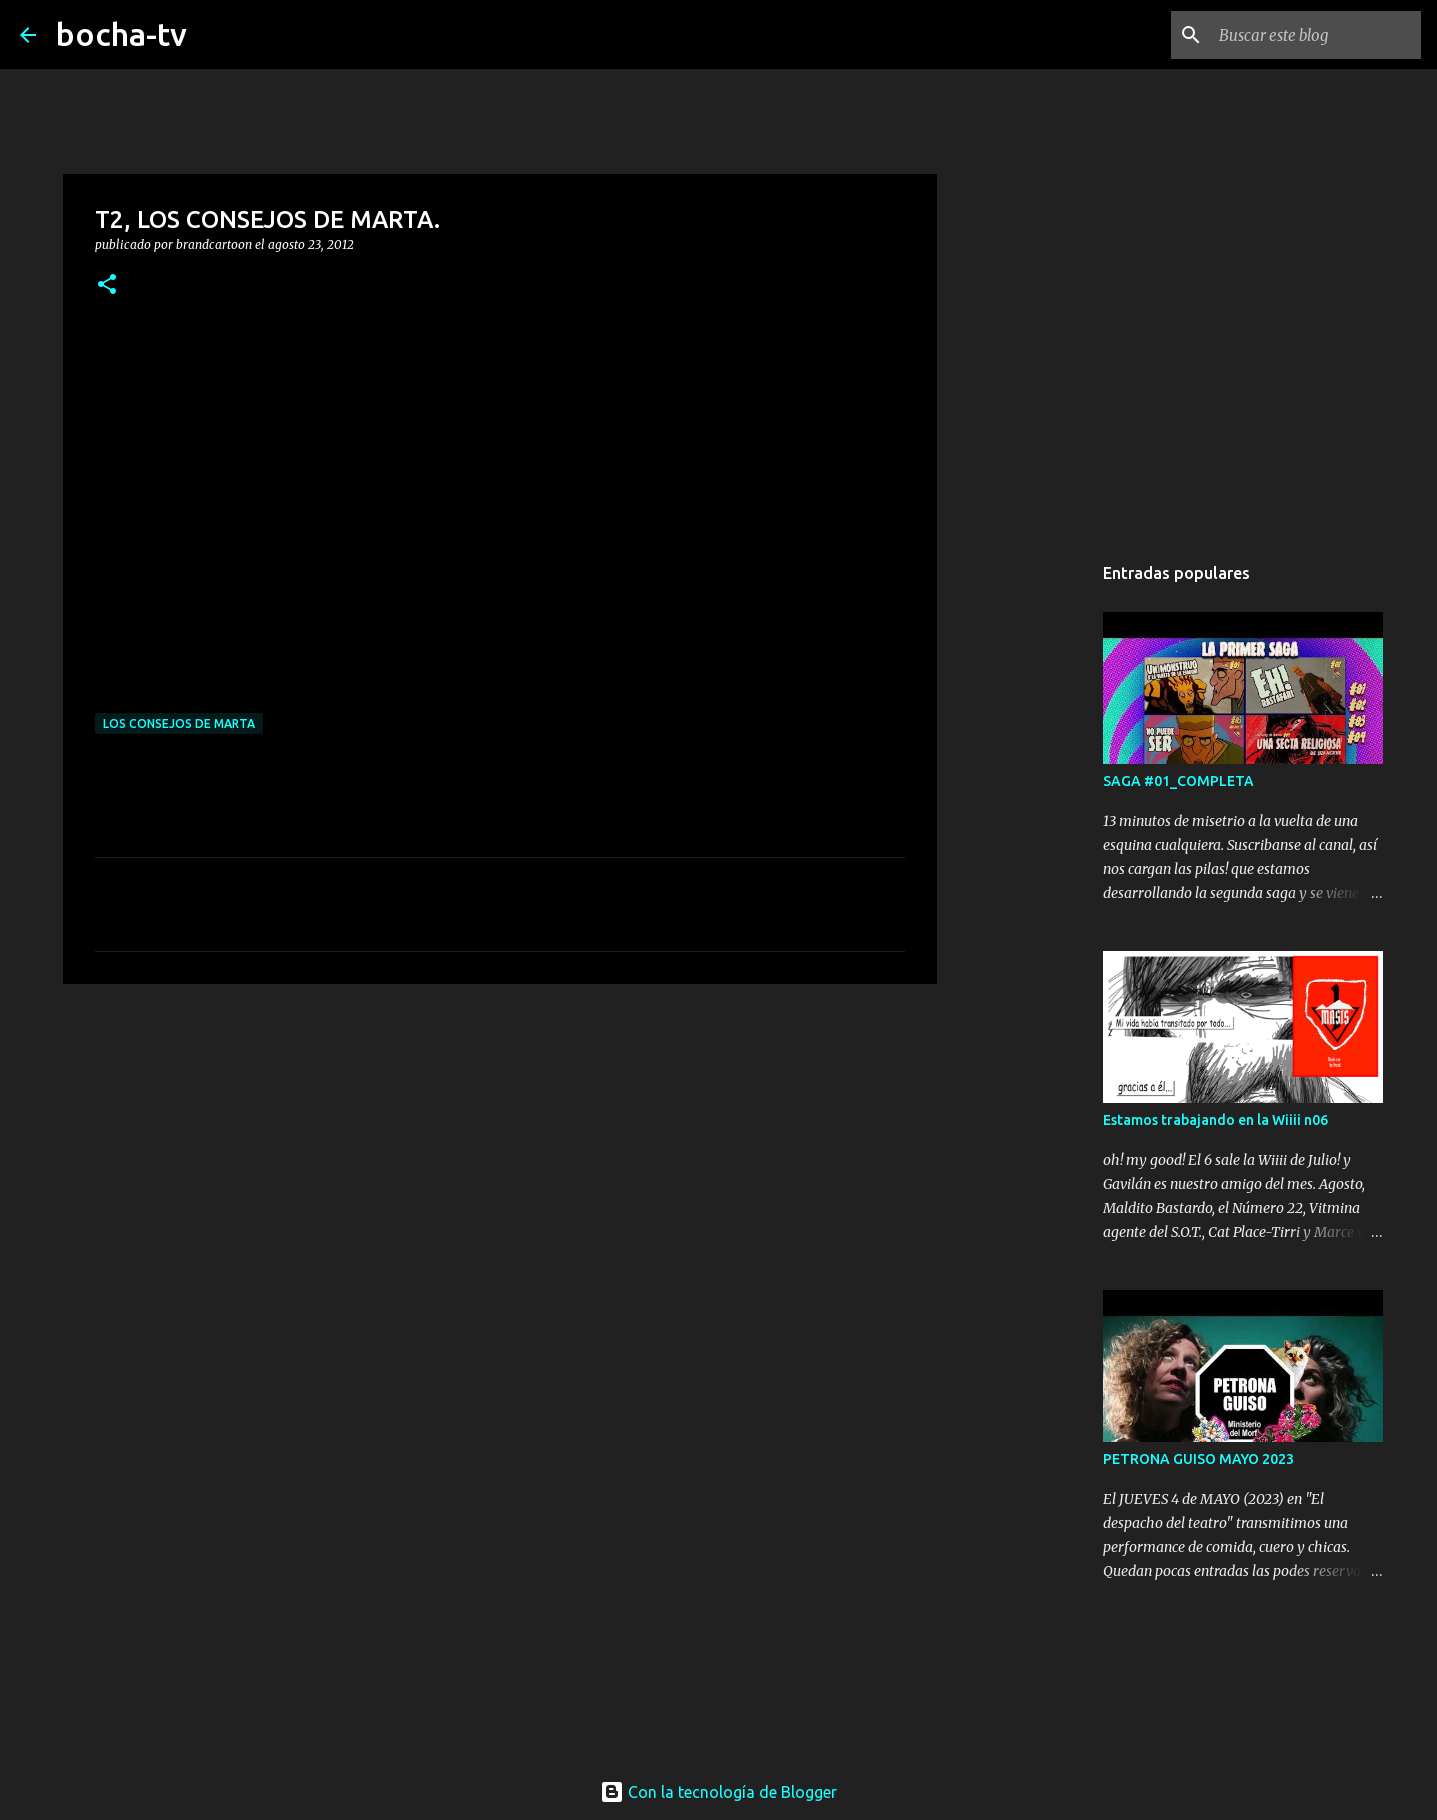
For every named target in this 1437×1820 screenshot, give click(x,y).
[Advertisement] (500, 1154)
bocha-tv (121, 34)
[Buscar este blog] (1316, 35)
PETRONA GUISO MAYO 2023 (1198, 1459)
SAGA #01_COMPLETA (1178, 781)
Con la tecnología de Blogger (718, 1792)
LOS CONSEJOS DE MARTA (179, 723)
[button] (107, 285)
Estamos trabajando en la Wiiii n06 (1215, 1120)
